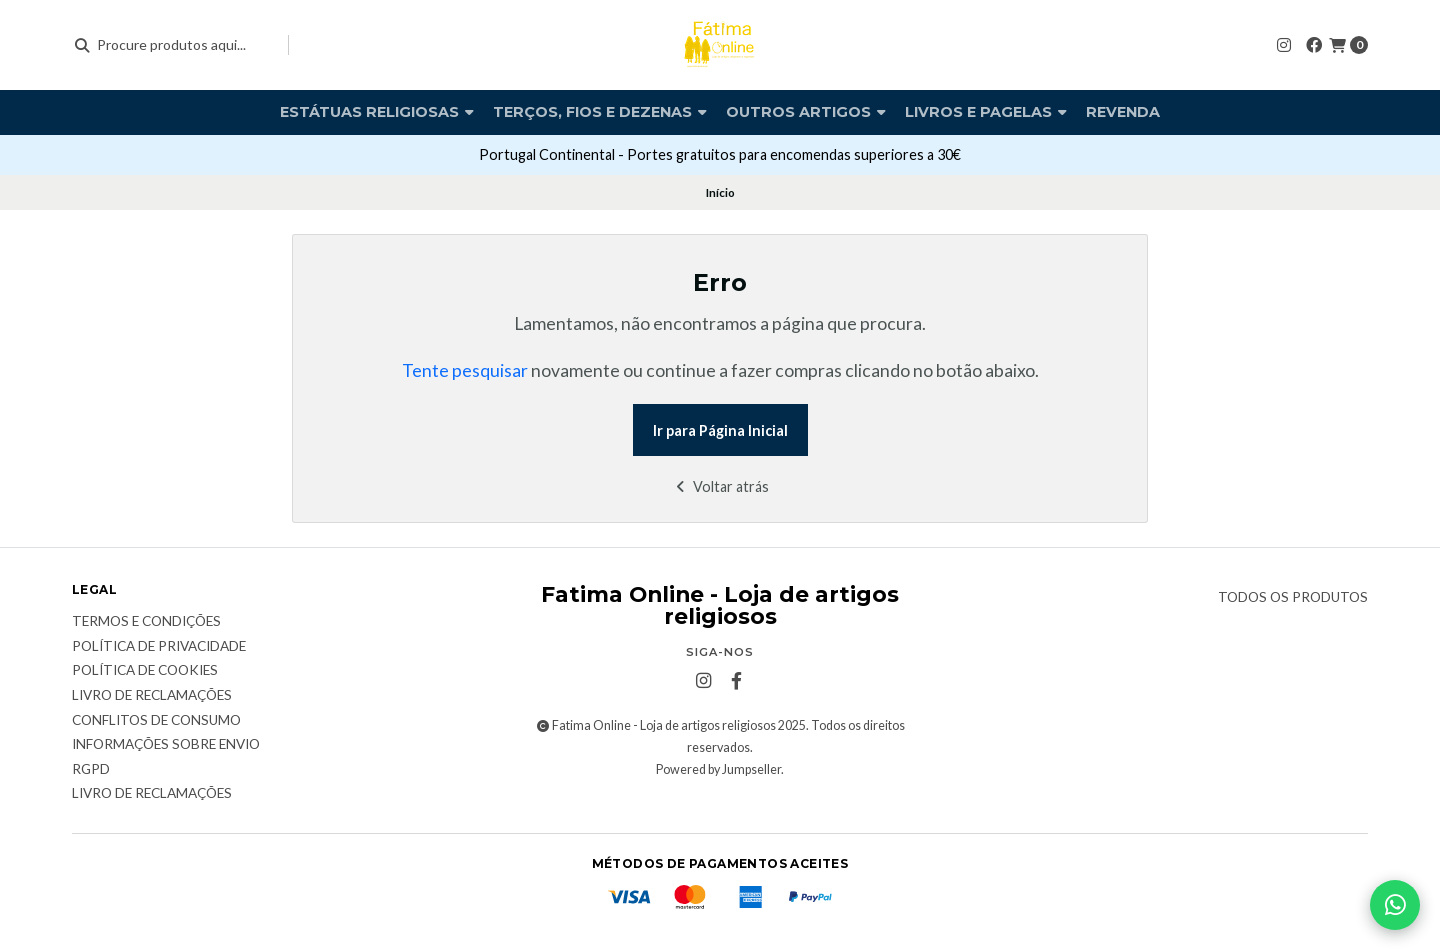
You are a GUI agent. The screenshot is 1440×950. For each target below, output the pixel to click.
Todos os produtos (1293, 598)
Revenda (1123, 112)
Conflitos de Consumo (156, 721)
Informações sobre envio (166, 745)
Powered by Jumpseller (718, 769)
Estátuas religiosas (377, 112)
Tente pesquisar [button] (465, 370)
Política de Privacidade (159, 647)
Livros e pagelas (986, 112)
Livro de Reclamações (152, 794)
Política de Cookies (145, 671)
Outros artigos (806, 112)
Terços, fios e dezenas (600, 112)
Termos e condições (146, 622)
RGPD (91, 770)
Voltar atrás (720, 486)
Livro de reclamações (152, 696)
